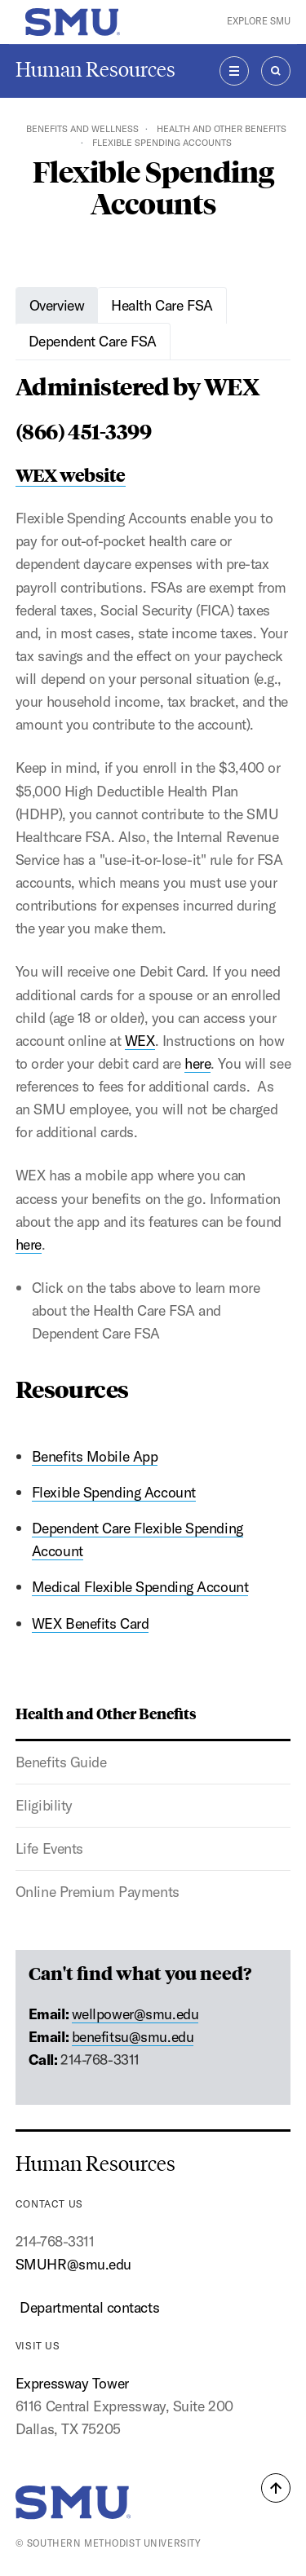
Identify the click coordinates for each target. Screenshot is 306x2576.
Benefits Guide (61, 1762)
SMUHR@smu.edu (73, 2264)
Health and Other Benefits (221, 129)
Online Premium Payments (98, 1891)
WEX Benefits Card (90, 1623)
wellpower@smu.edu (135, 2014)
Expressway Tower (72, 2383)
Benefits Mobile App (95, 1456)
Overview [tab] (56, 305)
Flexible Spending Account (114, 1492)
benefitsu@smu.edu (133, 2036)
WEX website (71, 474)
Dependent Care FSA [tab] (93, 341)
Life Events (49, 1848)
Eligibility (44, 1805)
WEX (140, 1040)
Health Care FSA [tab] (161, 305)
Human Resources (95, 69)
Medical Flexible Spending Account (140, 1586)
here (197, 1063)
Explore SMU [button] (258, 21)
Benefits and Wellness (82, 129)
